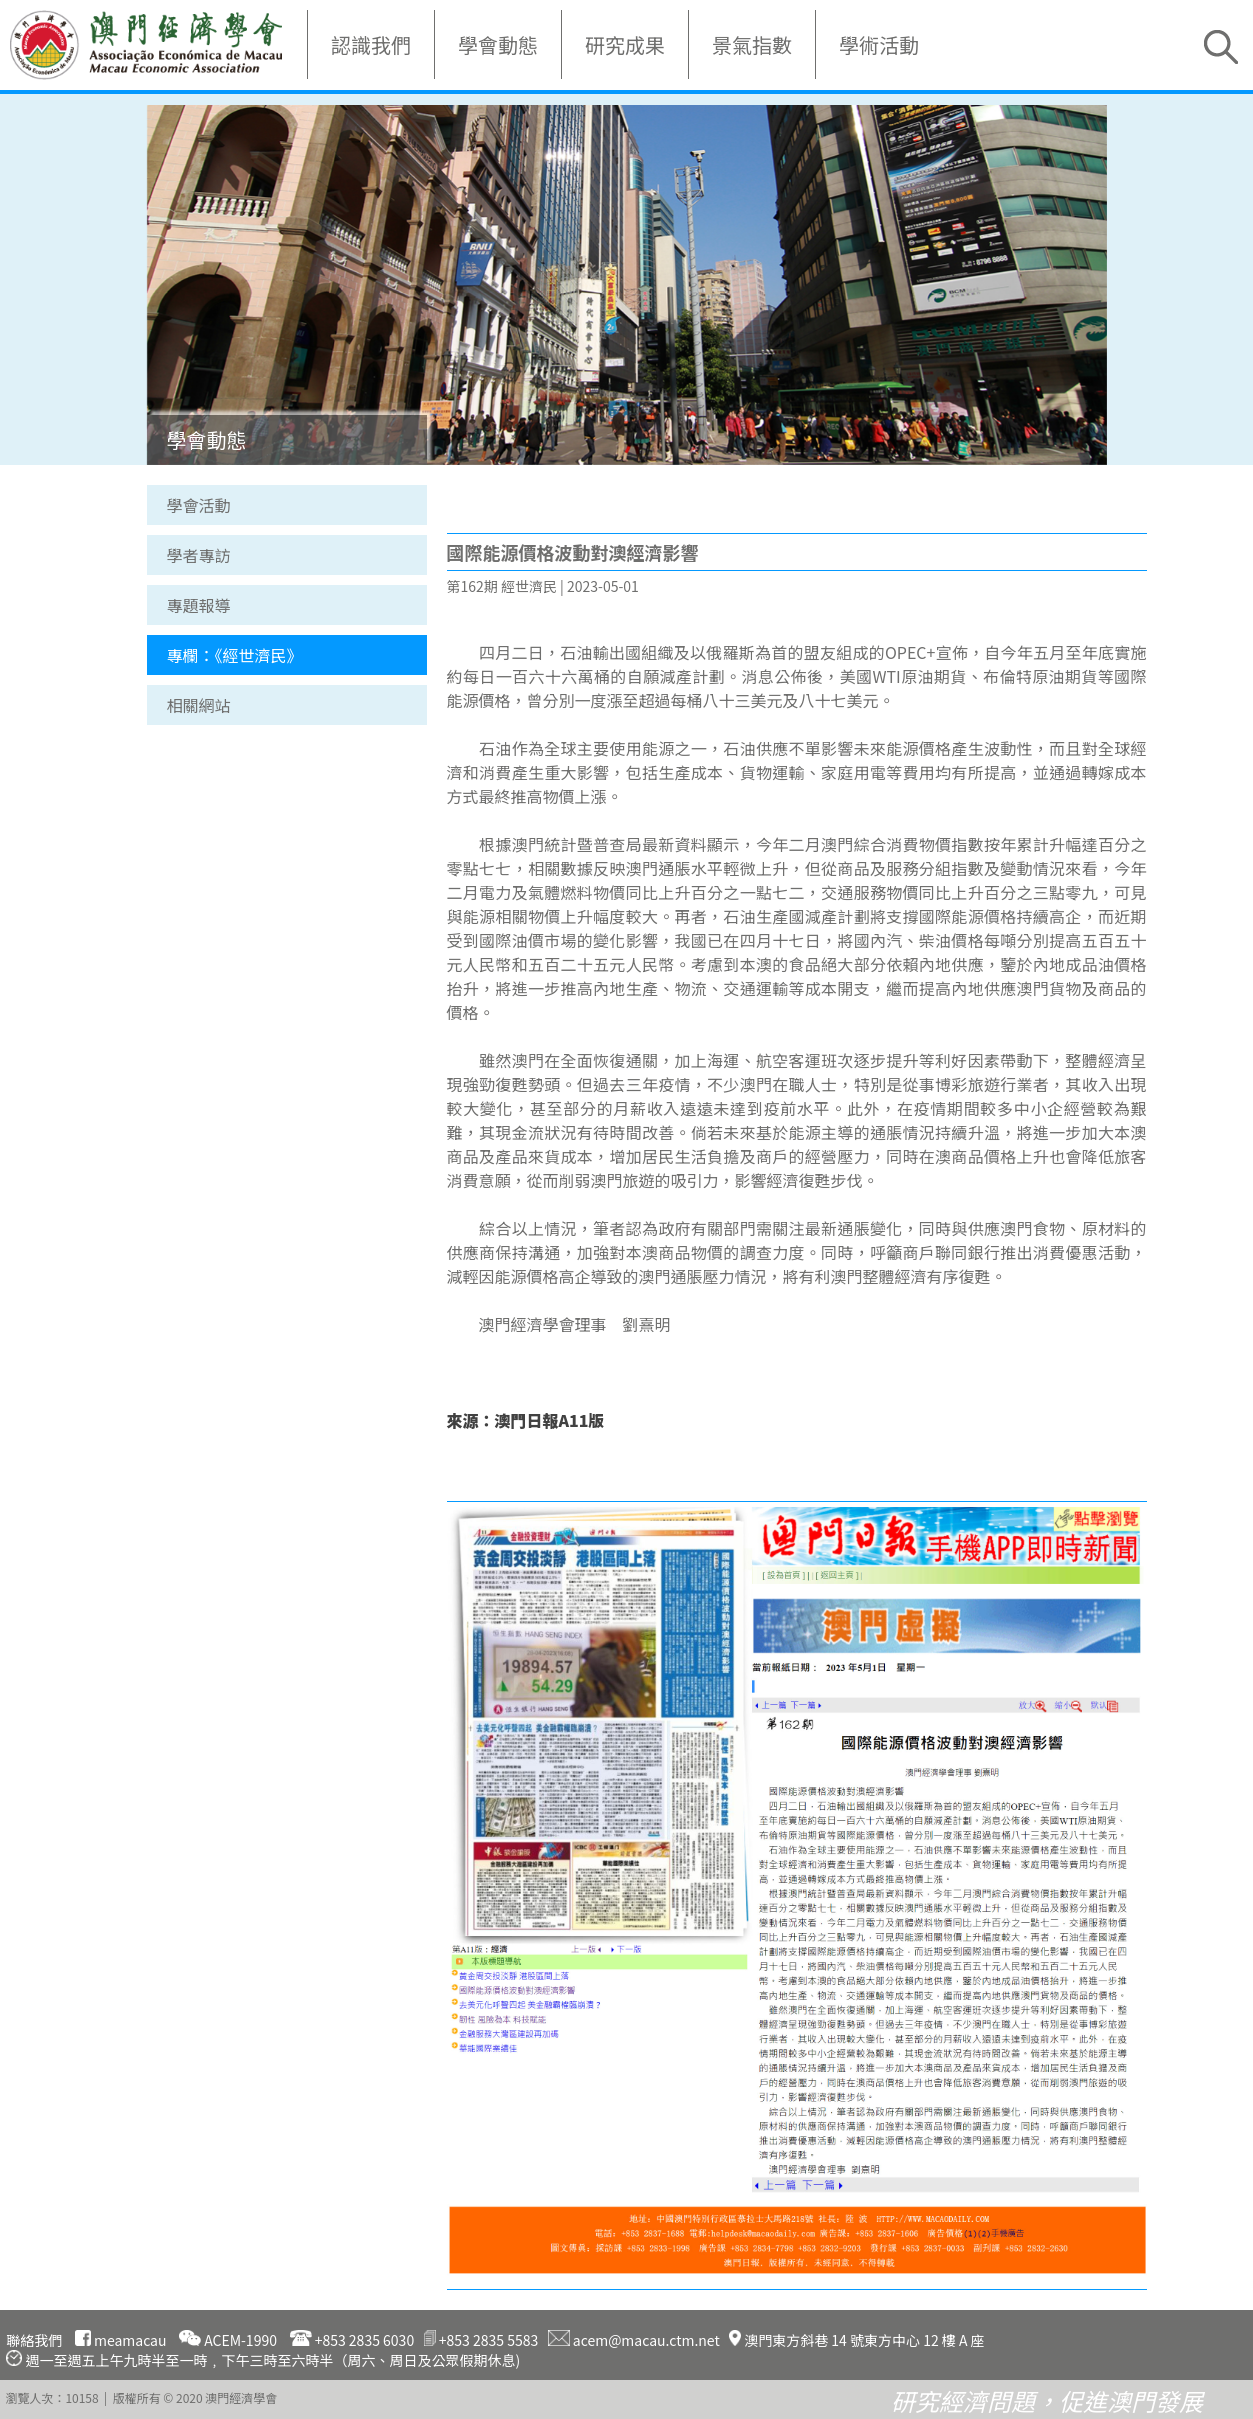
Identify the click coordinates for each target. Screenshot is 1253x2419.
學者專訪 (199, 555)
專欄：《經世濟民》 (235, 655)
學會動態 (498, 44)
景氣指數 (752, 44)
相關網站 (199, 705)
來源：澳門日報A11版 (526, 1420)
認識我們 (371, 44)
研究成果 (625, 44)
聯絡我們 (34, 2340)
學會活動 (199, 505)
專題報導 (199, 605)
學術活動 (879, 44)
